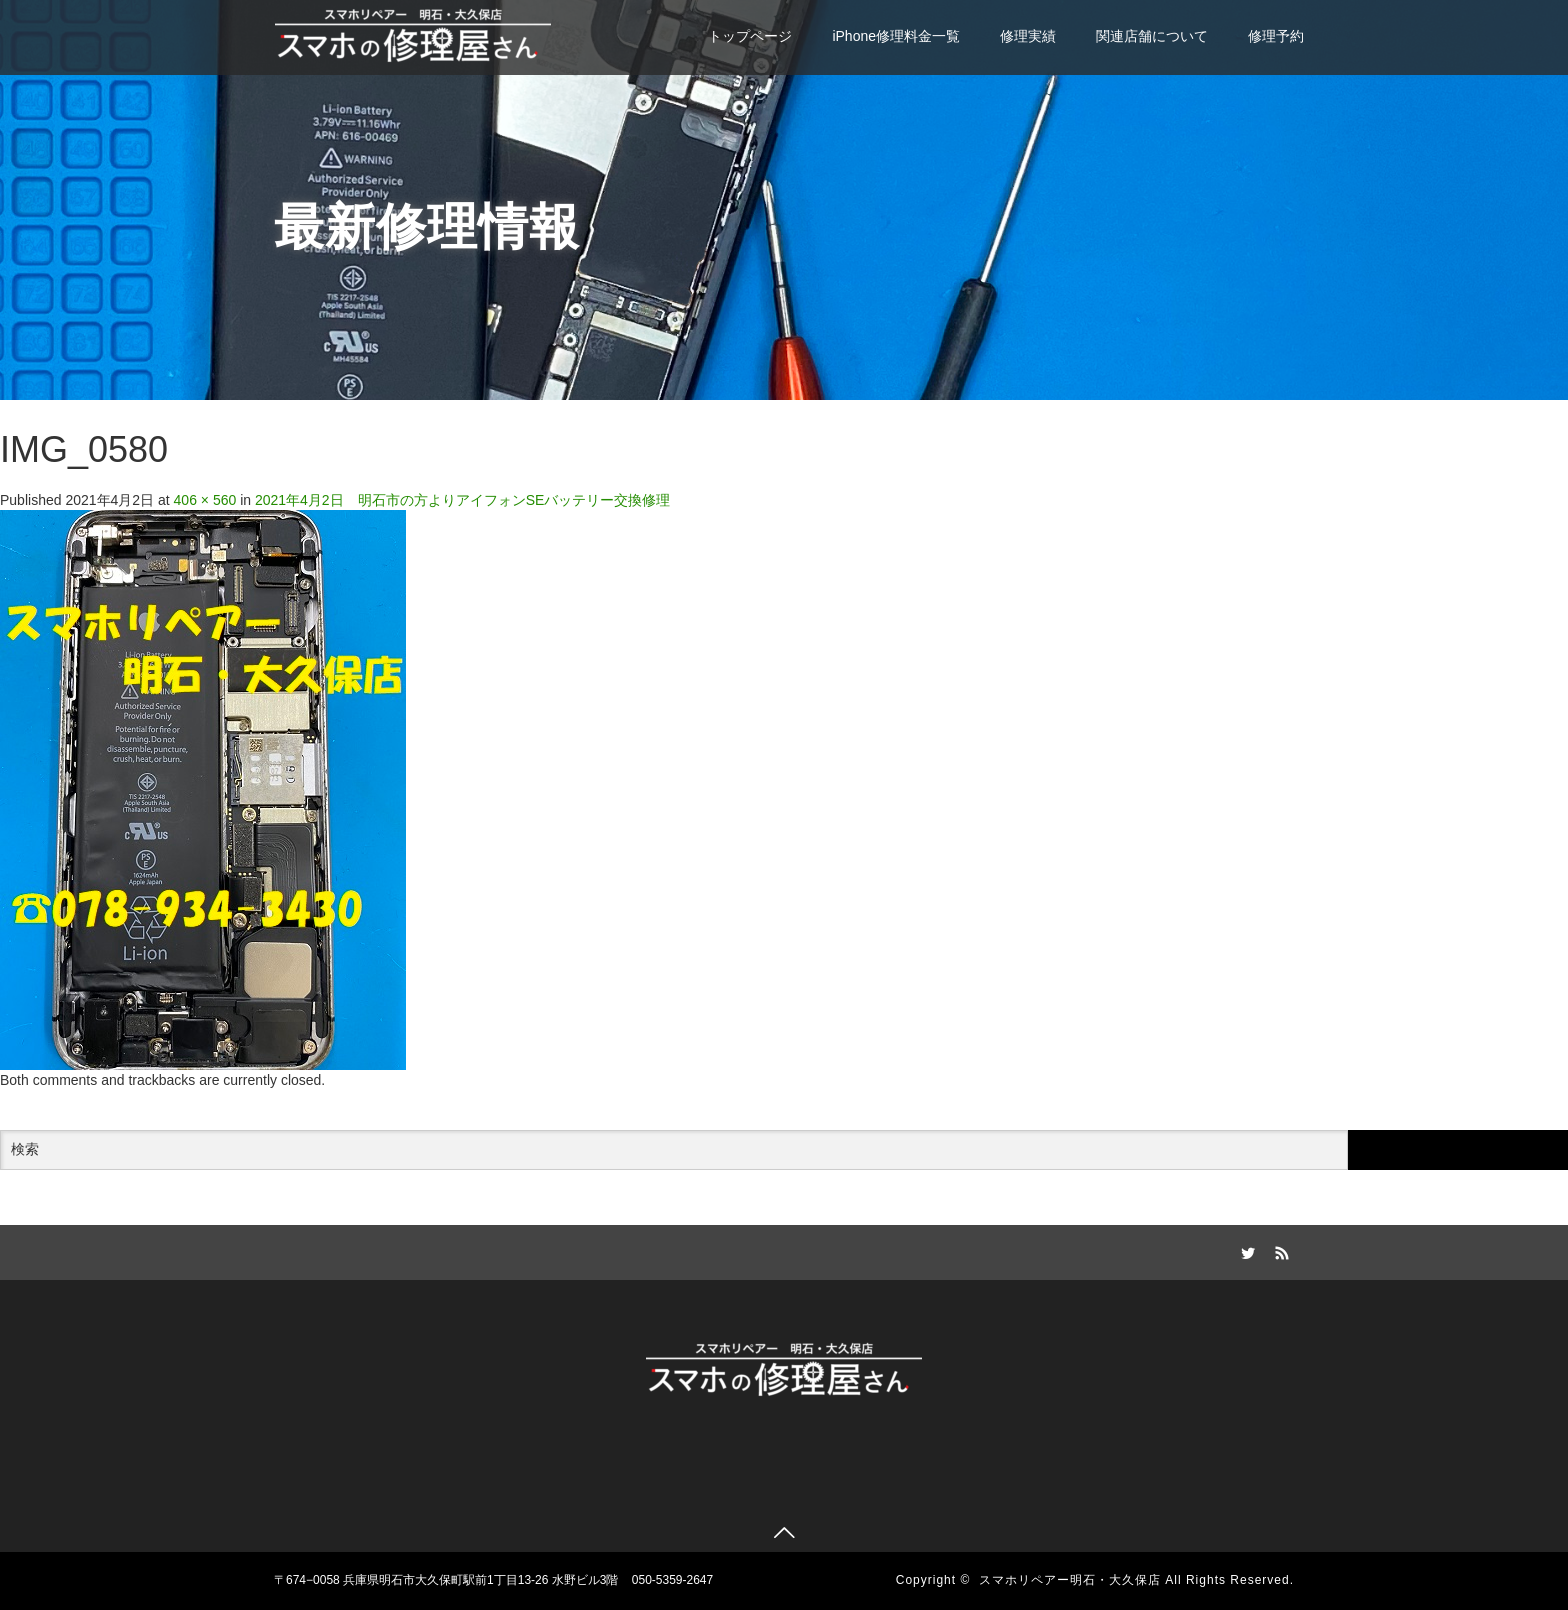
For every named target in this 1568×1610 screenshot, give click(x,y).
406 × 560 (205, 500)
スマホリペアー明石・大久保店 (1070, 1580)
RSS (1279, 1250)
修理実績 (1028, 36)
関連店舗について (1152, 36)
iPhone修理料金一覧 (896, 36)
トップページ (750, 36)
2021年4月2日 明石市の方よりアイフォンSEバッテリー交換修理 (462, 500)
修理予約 (1276, 36)
